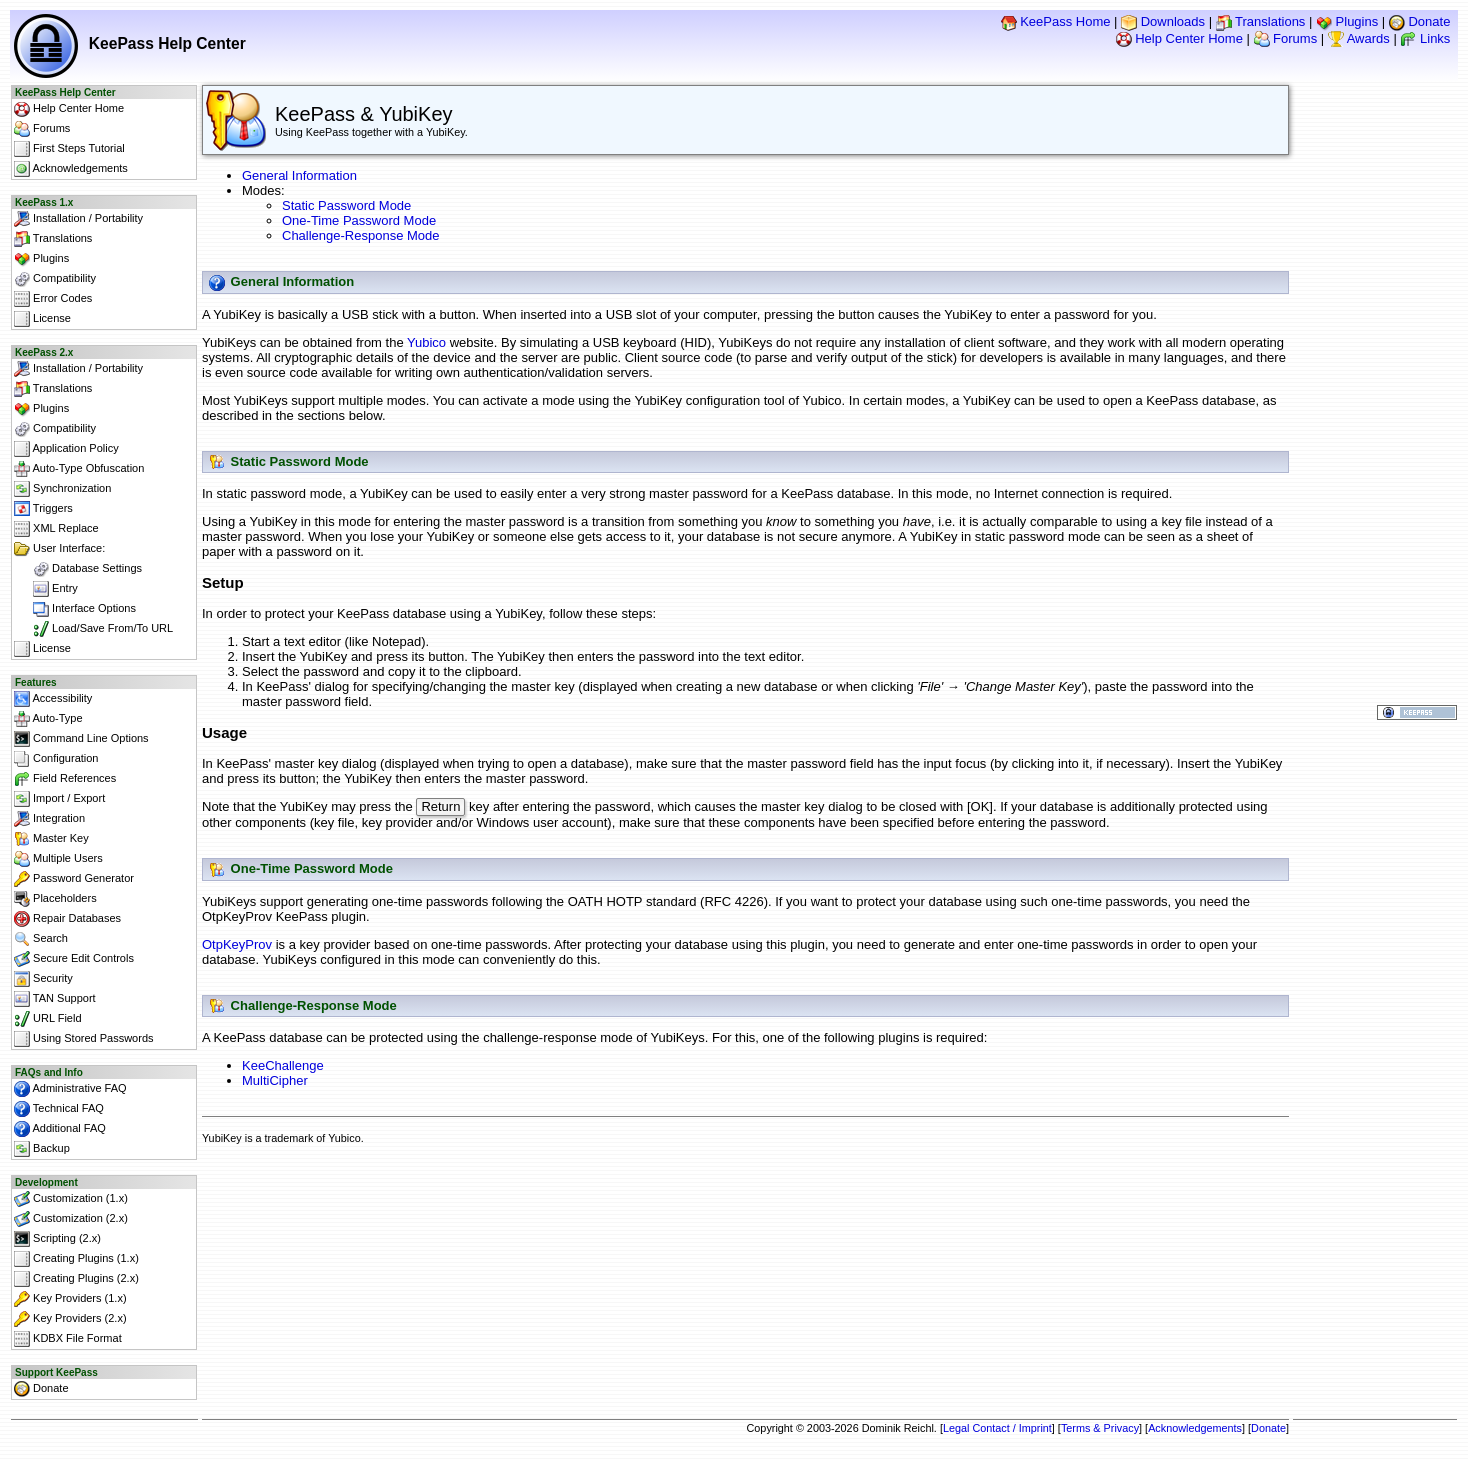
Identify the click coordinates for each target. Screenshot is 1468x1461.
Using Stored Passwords (84, 1039)
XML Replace (56, 529)
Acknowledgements (71, 169)
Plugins (1347, 21)
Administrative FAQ (70, 1089)
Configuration (56, 759)
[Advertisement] (746, 1205)
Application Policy (66, 449)
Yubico (426, 342)
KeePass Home (1056, 21)
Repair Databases (67, 919)
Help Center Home (1179, 38)
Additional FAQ (60, 1129)
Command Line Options (81, 739)
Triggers (43, 509)
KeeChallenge (283, 1067)
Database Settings (78, 569)
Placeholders (55, 899)
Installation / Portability (78, 219)
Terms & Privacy (1100, 1428)
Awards (1359, 38)
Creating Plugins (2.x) (76, 1279)
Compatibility (55, 279)
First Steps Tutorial (69, 149)
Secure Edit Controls (74, 959)
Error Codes (53, 299)
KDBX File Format (68, 1339)
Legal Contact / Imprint (997, 1428)
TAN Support (55, 999)
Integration (49, 819)
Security (43, 979)
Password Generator (74, 879)
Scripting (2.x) (57, 1239)
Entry (46, 589)
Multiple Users (58, 859)
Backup (42, 1149)
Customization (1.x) (71, 1199)
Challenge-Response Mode (361, 235)
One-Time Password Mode (359, 220)
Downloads (1163, 21)
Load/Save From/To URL (93, 629)
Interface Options (75, 609)
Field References (65, 779)
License (42, 319)
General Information (299, 175)
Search (41, 939)
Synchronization (62, 489)
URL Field (48, 1019)
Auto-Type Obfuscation (79, 469)
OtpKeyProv (237, 946)
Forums (1286, 38)
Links (1425, 38)
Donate (1420, 21)
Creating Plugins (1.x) (76, 1259)
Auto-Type (48, 719)
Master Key (51, 839)
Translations (1261, 21)
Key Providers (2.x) (70, 1319)
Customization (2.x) (71, 1219)
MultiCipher (275, 1082)
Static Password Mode (346, 205)
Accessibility (53, 699)
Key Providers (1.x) (70, 1299)
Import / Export (59, 799)
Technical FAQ (59, 1109)
